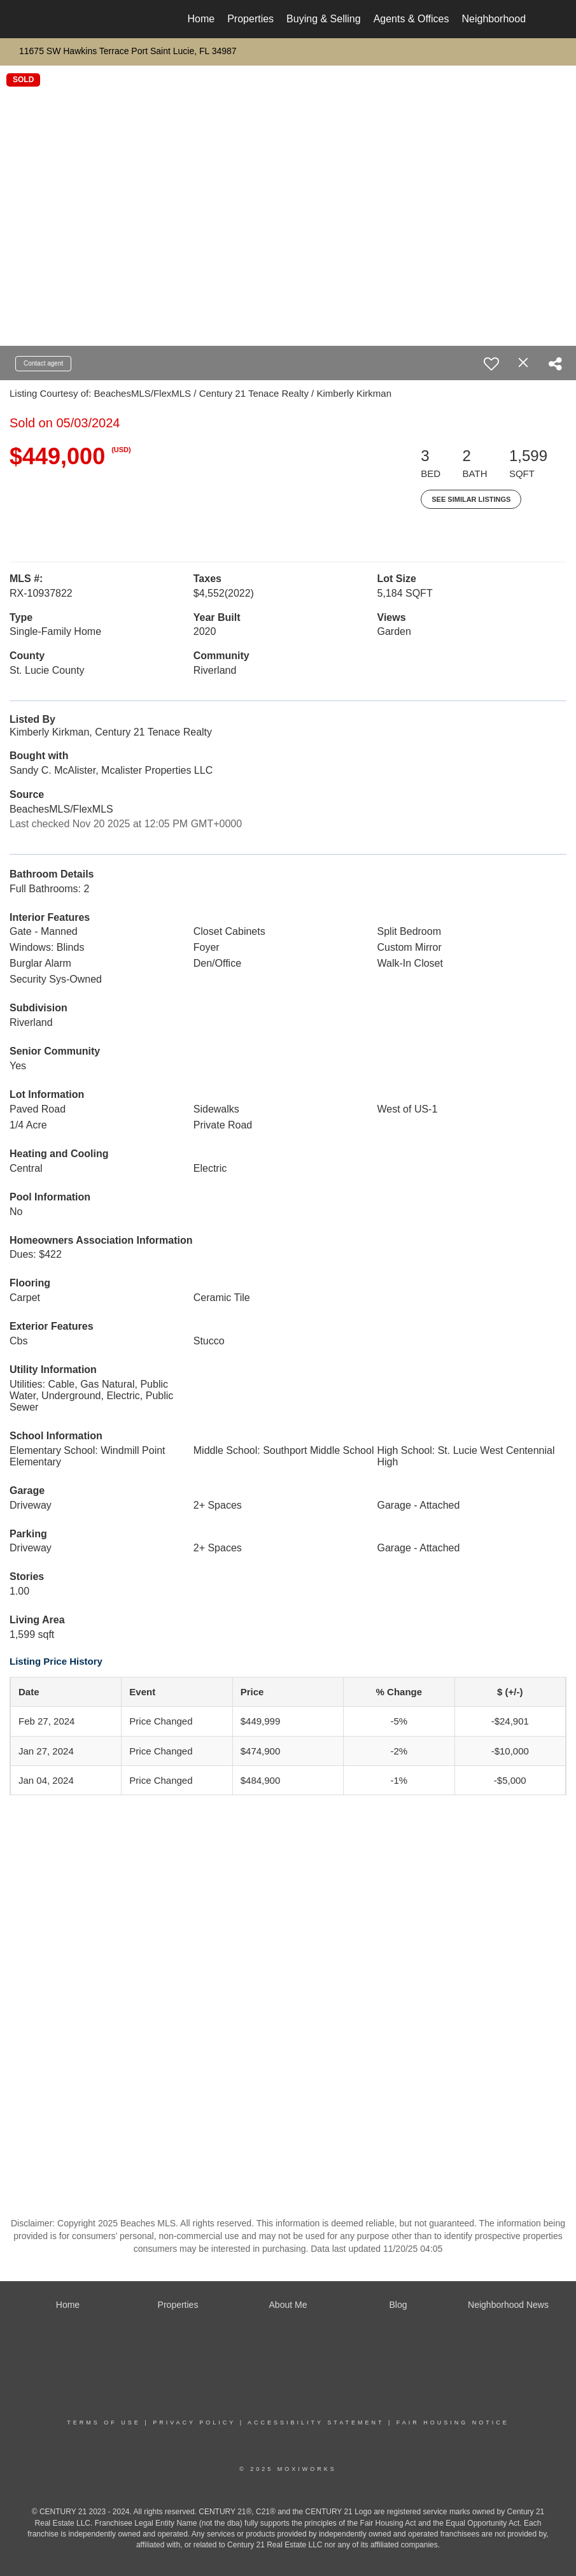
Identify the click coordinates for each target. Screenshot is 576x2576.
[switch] (491, 363)
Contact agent (43, 363)
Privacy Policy (194, 2422)
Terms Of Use (104, 2422)
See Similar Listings (471, 499)
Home (201, 18)
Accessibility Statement (316, 2422)
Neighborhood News (508, 18)
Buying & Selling (323, 18)
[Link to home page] (56, 19)
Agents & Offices (411, 18)
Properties (250, 18)
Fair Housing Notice (453, 2422)
